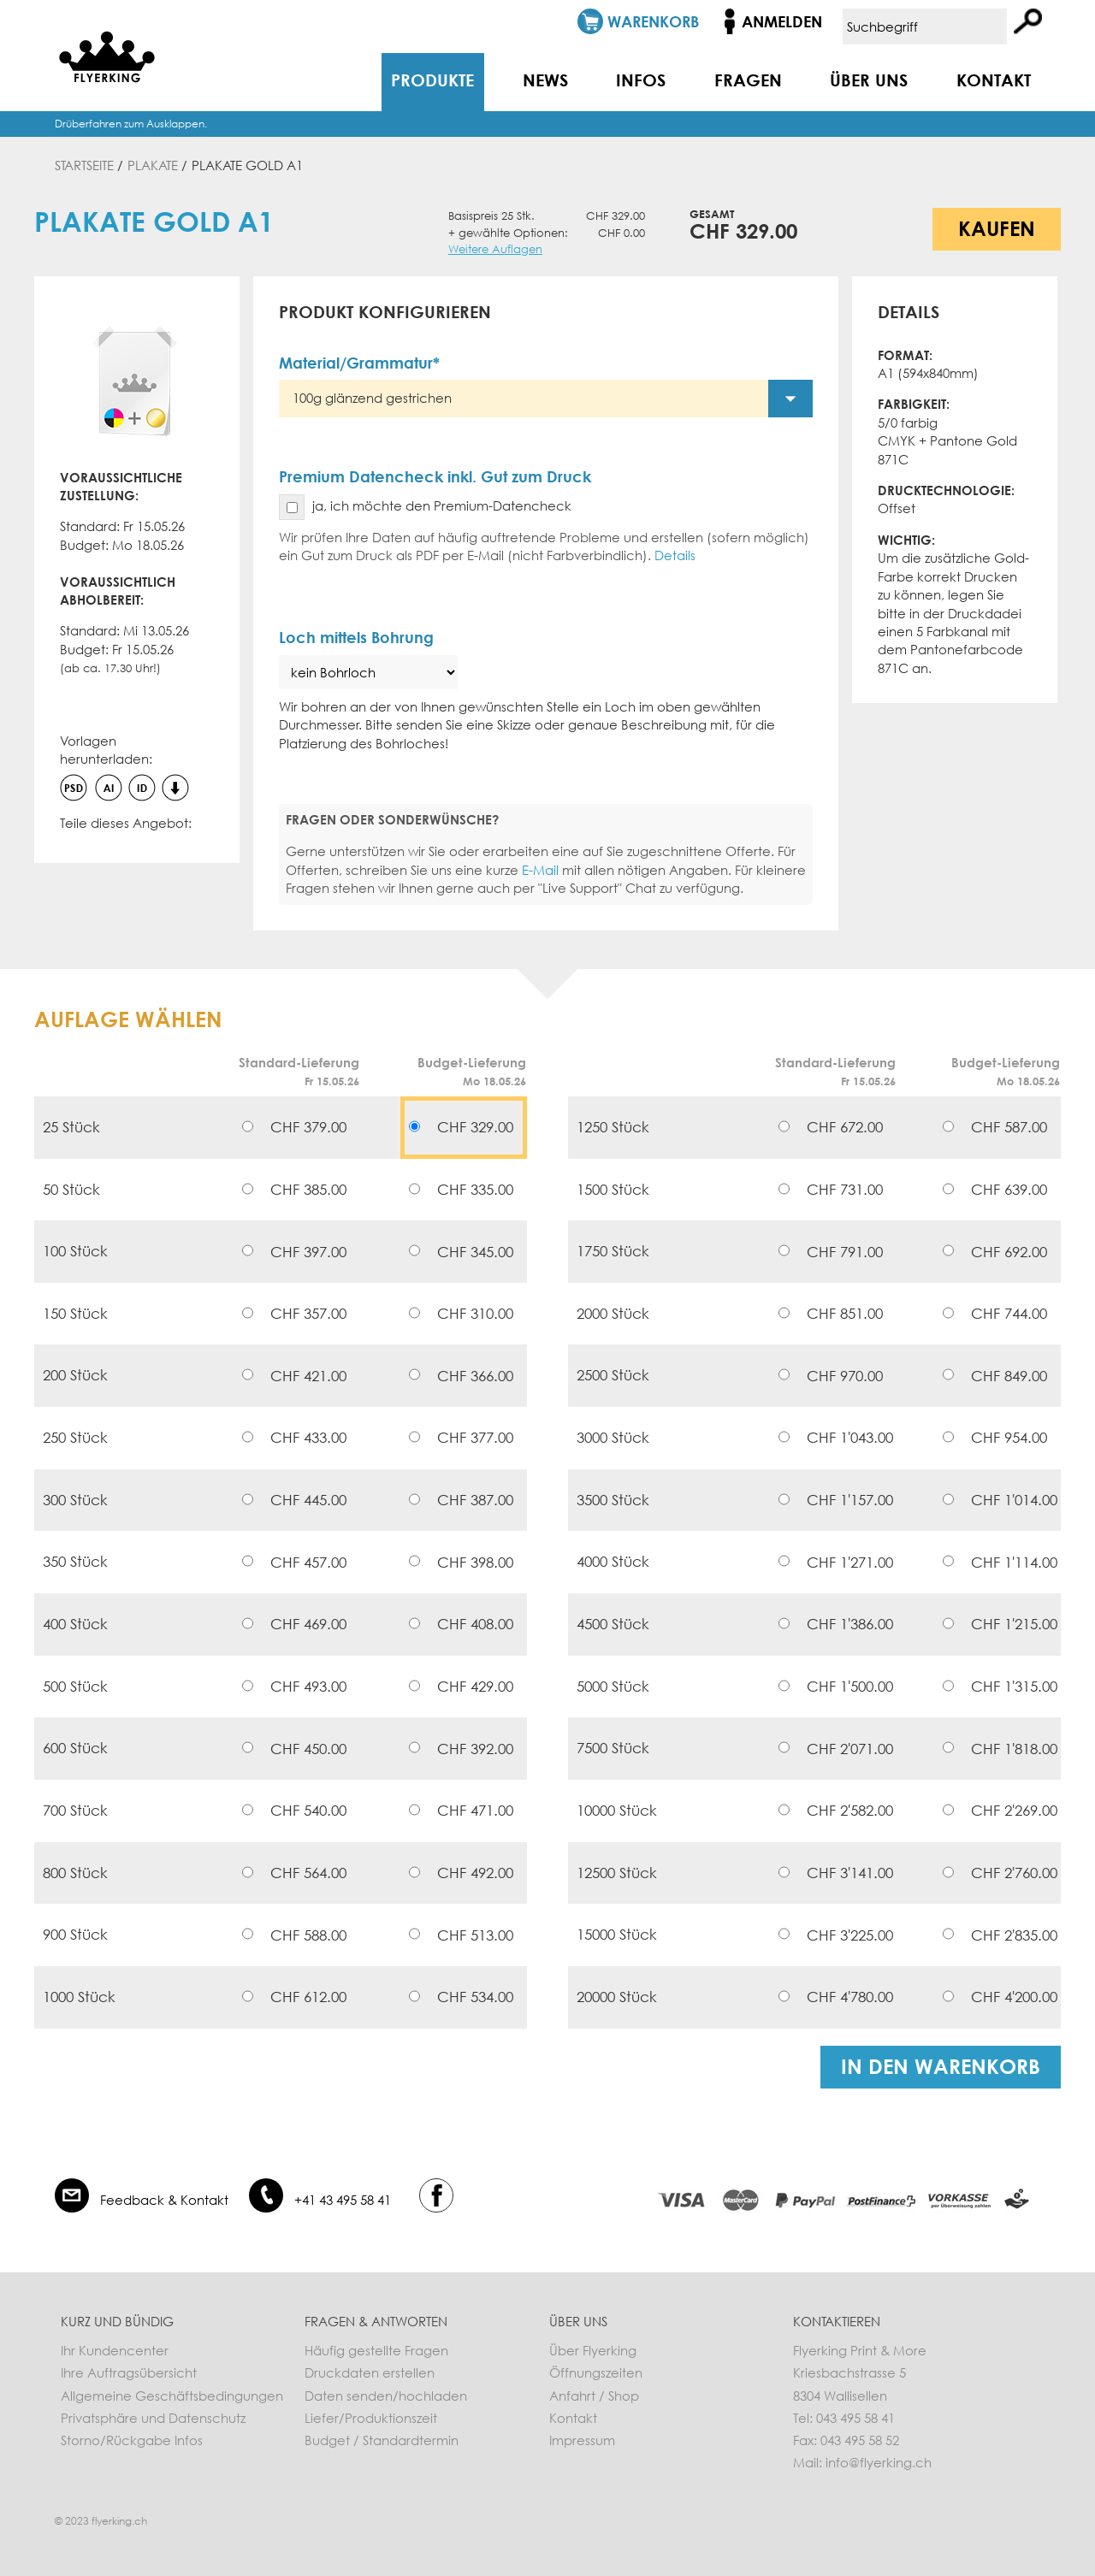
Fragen (748, 79)
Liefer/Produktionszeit (371, 2417)
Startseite (84, 165)
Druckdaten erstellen (370, 2372)
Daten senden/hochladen (386, 2395)
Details (674, 555)
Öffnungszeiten (595, 2372)
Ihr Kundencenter (115, 2350)
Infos (641, 79)
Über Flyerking (592, 2350)
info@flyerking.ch (879, 2462)
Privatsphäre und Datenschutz (153, 2417)
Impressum (582, 2440)
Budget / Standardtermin (382, 2440)
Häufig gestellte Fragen (376, 2350)
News (545, 79)
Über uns (869, 79)
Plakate (152, 165)
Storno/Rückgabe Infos (132, 2440)
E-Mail (540, 869)
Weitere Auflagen (495, 249)
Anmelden (782, 21)
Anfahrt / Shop (594, 2395)
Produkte (432, 79)
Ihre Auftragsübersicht (129, 2372)
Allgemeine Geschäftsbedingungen (172, 2395)
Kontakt (993, 79)
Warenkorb (653, 21)
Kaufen (996, 228)
